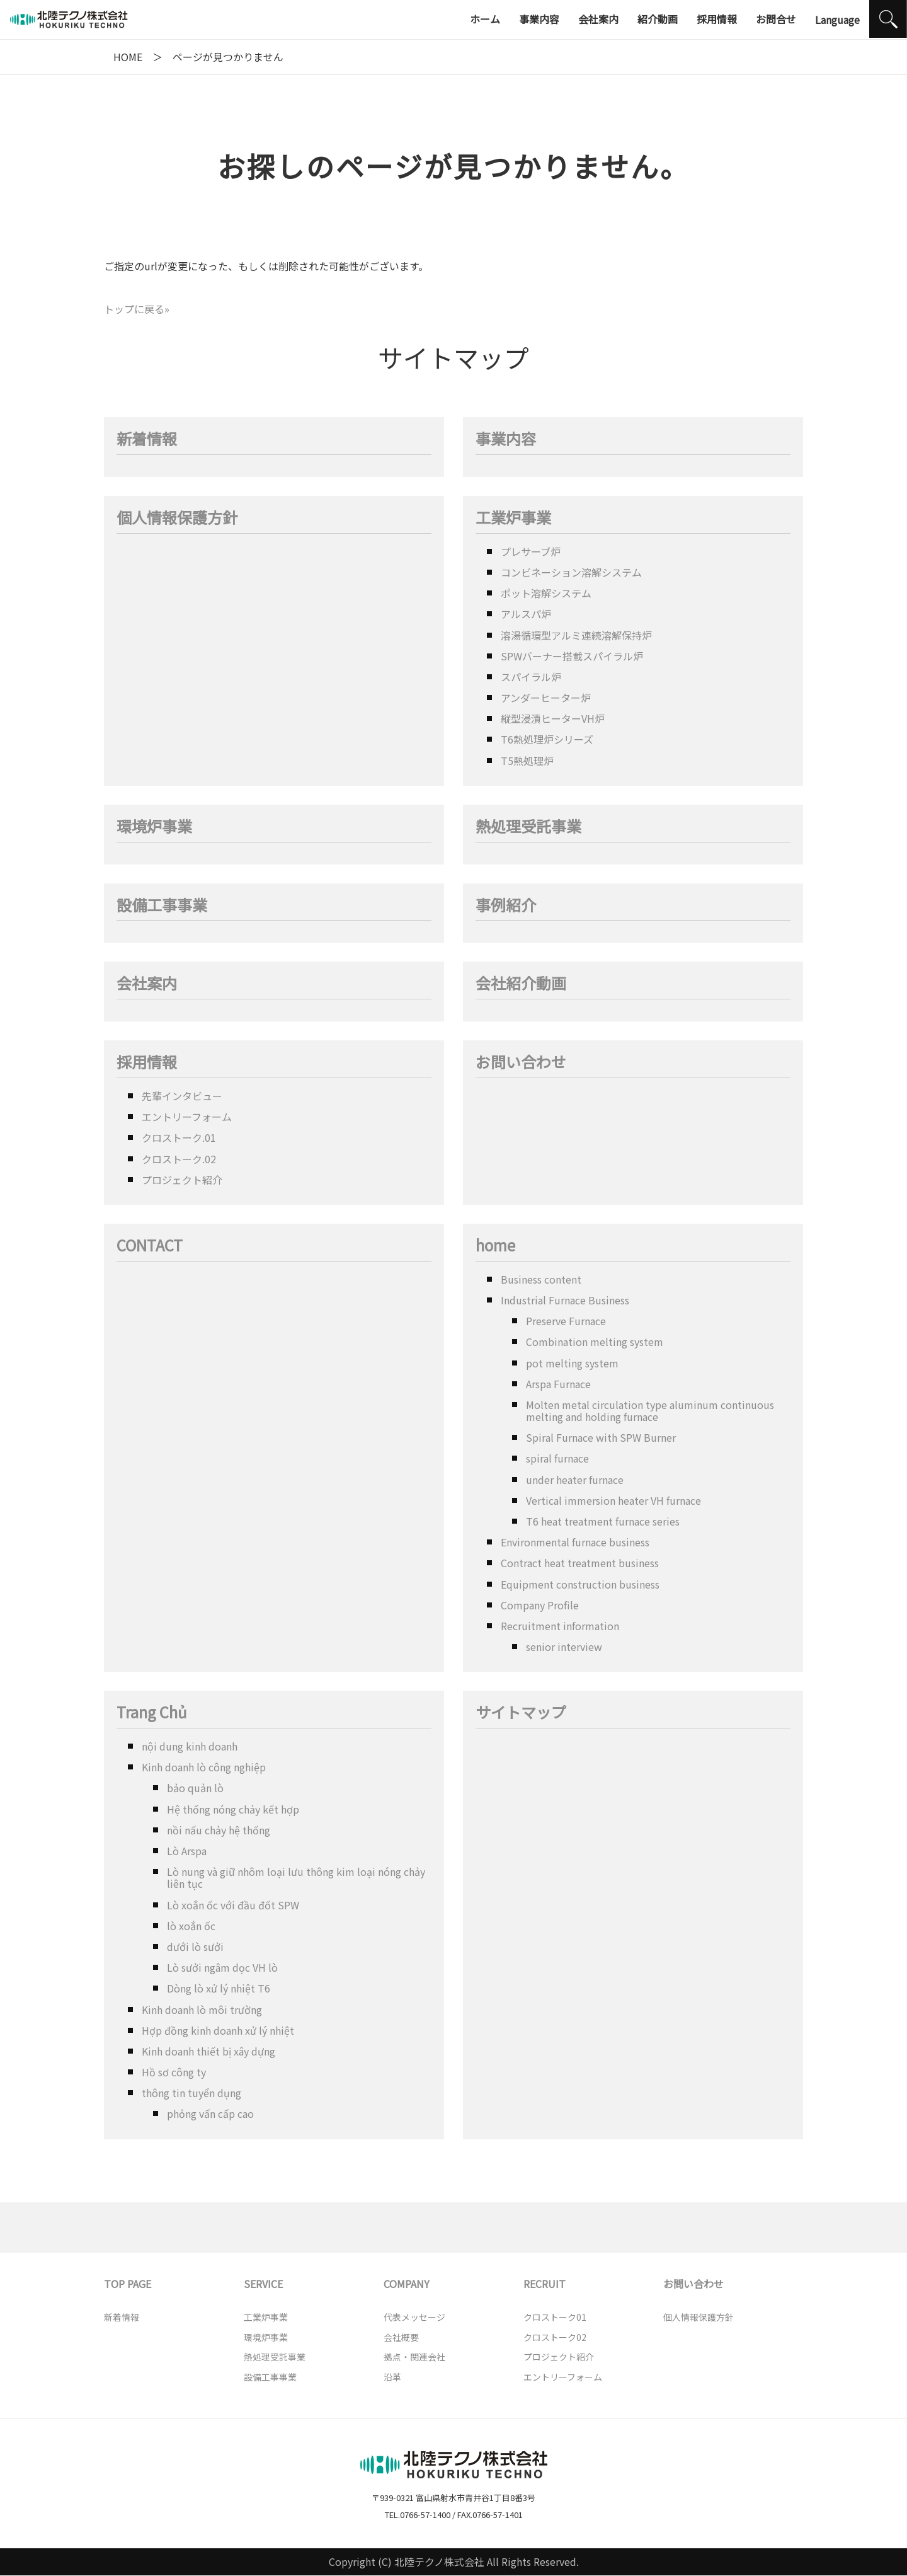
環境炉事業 (154, 827)
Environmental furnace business (575, 1542)
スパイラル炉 (531, 676)
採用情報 (147, 1062)
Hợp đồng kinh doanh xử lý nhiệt (218, 2030)
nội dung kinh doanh (189, 1746)
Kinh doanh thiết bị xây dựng (208, 2051)
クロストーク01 (554, 2317)
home (495, 1246)
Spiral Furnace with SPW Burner (601, 1437)
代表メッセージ (414, 2317)
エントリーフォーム (187, 1116)
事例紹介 (506, 906)
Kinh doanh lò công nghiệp (204, 1766)
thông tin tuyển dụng (191, 2092)
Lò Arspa (187, 1850)
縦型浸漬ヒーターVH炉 (553, 718)
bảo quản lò (195, 1787)
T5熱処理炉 (527, 760)
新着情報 (147, 439)
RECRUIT (544, 2284)
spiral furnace (557, 1458)
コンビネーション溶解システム (571, 572)
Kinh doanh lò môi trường (202, 2009)
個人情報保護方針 (177, 518)
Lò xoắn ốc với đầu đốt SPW (233, 1904)
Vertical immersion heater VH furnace (613, 1500)
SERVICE (263, 2284)
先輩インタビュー (182, 1095)
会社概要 (401, 2337)
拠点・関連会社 (414, 2356)
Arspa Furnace (558, 1383)
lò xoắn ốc (191, 1925)
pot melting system (572, 1363)
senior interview (564, 1646)
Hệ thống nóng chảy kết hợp (233, 1809)
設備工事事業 (162, 906)
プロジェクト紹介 (182, 1179)
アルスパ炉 (526, 613)
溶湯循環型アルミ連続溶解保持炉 (576, 635)
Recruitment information (560, 1625)
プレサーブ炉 (531, 551)
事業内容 (506, 439)
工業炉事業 (513, 518)
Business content (541, 1279)
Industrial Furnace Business (565, 1300)
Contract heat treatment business (580, 1562)
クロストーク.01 (179, 1137)
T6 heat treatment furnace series (603, 1521)
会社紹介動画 (521, 984)
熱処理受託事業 (528, 827)
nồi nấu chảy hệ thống (218, 1829)
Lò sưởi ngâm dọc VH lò (222, 1967)
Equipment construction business (580, 1584)
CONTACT (150, 1246)
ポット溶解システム (546, 593)
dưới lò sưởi (195, 1946)
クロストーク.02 (179, 1158)
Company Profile (540, 1605)
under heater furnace (575, 1479)
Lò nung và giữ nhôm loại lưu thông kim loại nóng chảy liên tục (296, 1877)
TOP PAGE (127, 2284)
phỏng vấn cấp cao (210, 2113)
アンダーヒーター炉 (546, 697)
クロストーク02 (554, 2337)
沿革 (392, 2377)
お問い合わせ (521, 1062)
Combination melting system (594, 1341)
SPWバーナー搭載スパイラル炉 (572, 656)
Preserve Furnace (566, 1320)
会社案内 (147, 984)
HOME (127, 56)
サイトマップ (521, 1713)
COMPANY (407, 2284)
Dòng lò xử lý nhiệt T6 (218, 1988)
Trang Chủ (152, 1713)
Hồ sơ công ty (174, 2071)
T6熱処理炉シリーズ (547, 739)
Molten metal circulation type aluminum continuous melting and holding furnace (650, 1410)
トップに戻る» (136, 308)
